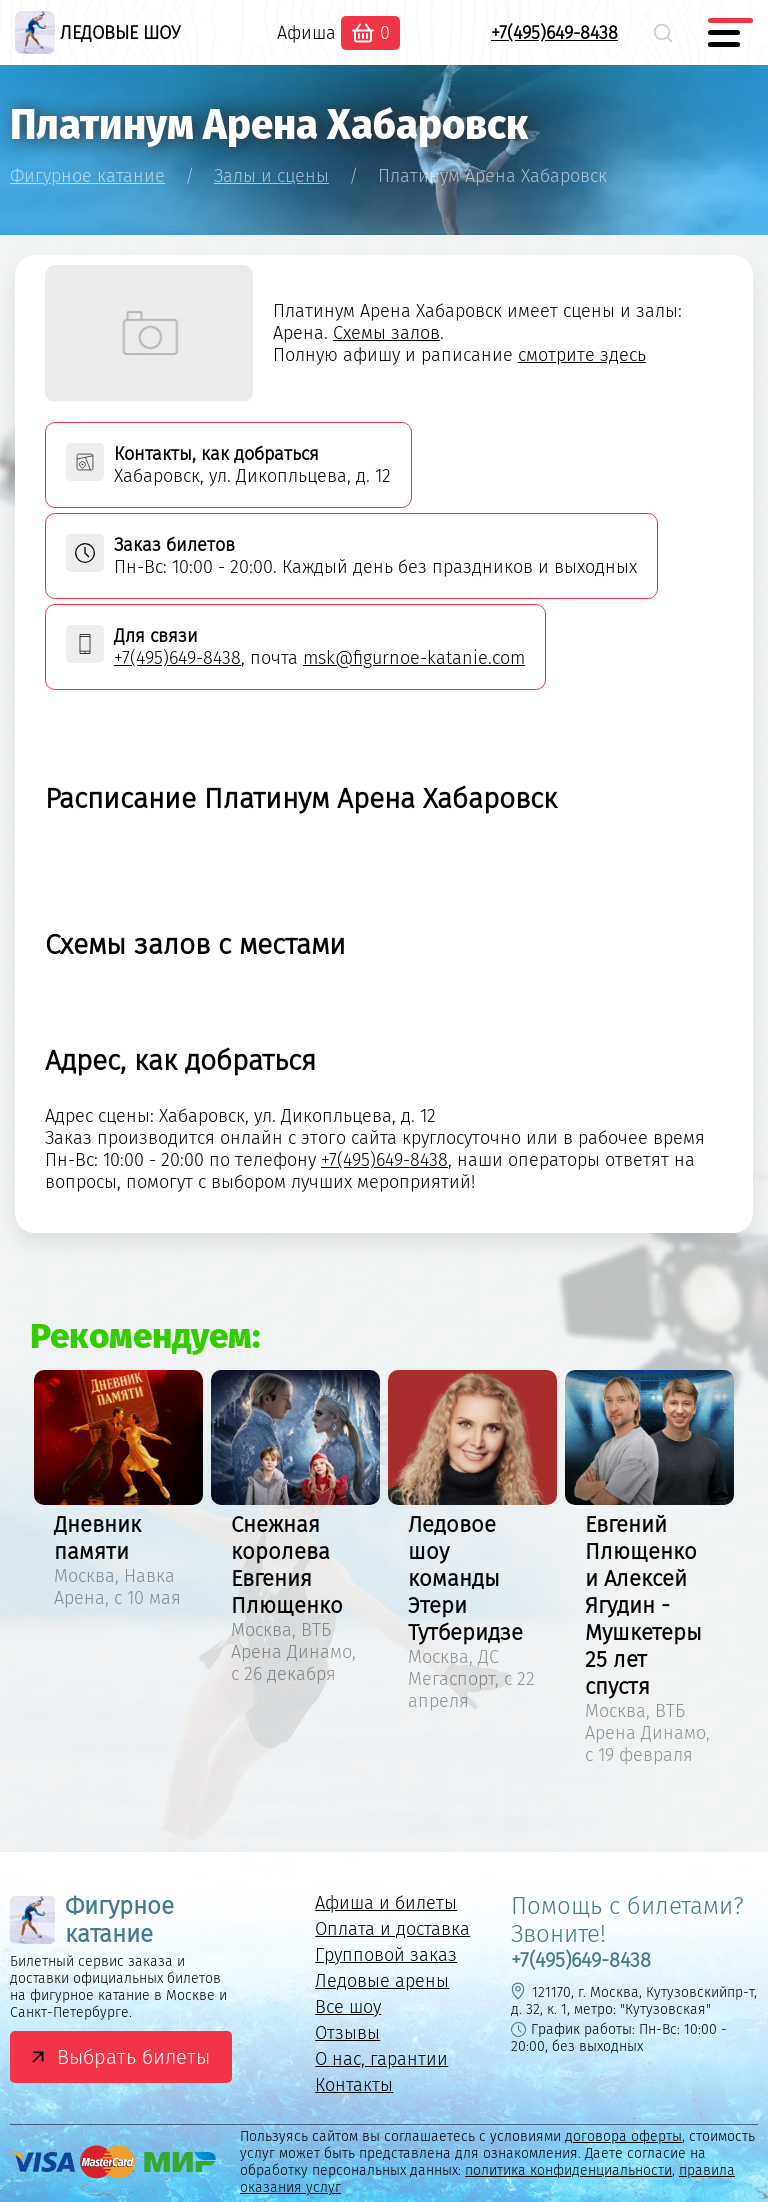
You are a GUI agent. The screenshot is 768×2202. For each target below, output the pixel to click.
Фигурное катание (92, 1920)
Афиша (306, 33)
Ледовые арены (382, 1981)
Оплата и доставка (392, 1929)
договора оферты (623, 2136)
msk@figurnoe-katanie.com (414, 658)
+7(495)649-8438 (554, 33)
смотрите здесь (582, 355)
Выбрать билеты (133, 2057)
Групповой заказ (386, 1955)
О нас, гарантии (381, 2059)
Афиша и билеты (386, 1903)
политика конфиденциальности (568, 2170)
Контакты (354, 2085)
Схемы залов (386, 333)
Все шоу (348, 2007)
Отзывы (347, 2033)
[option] (118, 1492)
